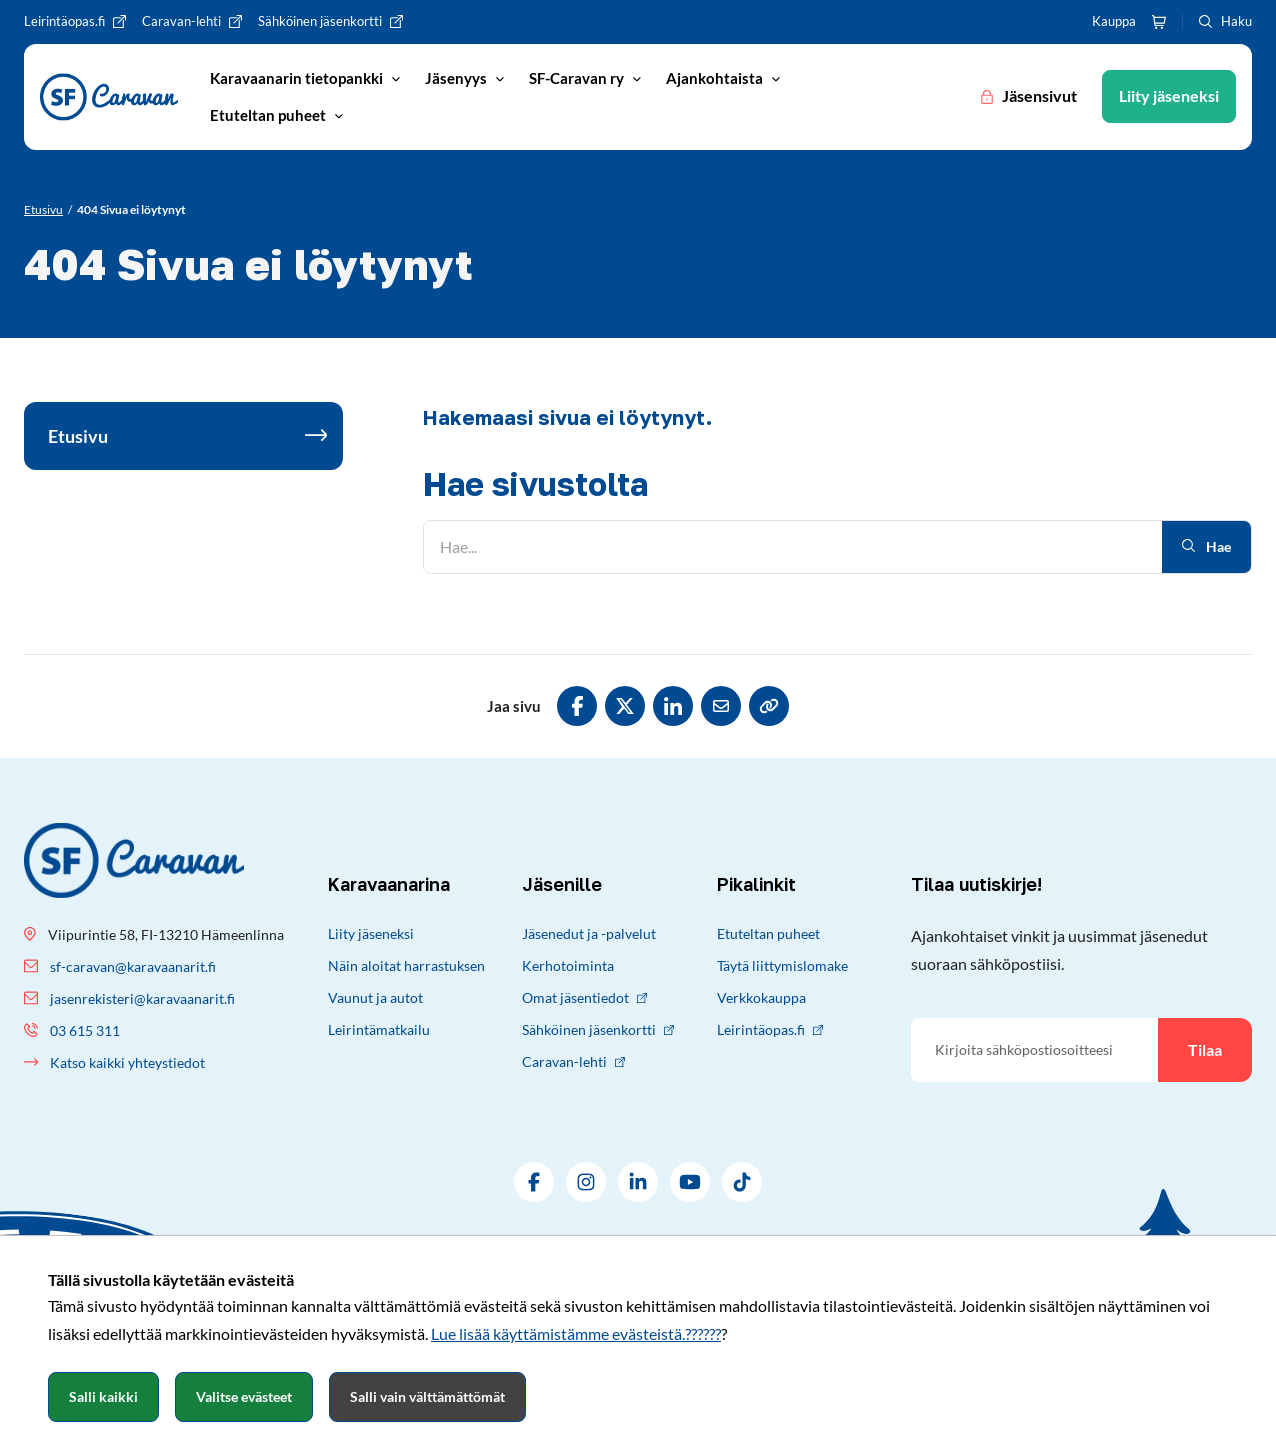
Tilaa (1205, 1049)
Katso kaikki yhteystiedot (127, 1062)
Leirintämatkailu (379, 1029)
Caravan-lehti (573, 1061)
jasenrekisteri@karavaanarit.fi (142, 998)
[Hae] (793, 547)
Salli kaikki (103, 1396)
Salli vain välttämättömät (427, 1396)
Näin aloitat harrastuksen (406, 965)
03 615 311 (85, 1030)
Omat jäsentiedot (584, 997)
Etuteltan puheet (768, 933)
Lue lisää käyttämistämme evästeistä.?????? (576, 1333)
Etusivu (78, 436)
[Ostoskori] (1159, 22)
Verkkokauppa (761, 997)
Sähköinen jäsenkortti (598, 1029)
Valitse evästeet (244, 1396)
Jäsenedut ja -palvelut (589, 933)
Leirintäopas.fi (770, 1029)
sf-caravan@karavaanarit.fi (133, 966)
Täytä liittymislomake (782, 965)
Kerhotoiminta (568, 965)
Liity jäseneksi (371, 933)
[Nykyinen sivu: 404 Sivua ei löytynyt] (131, 210)
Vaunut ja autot (375, 997)
